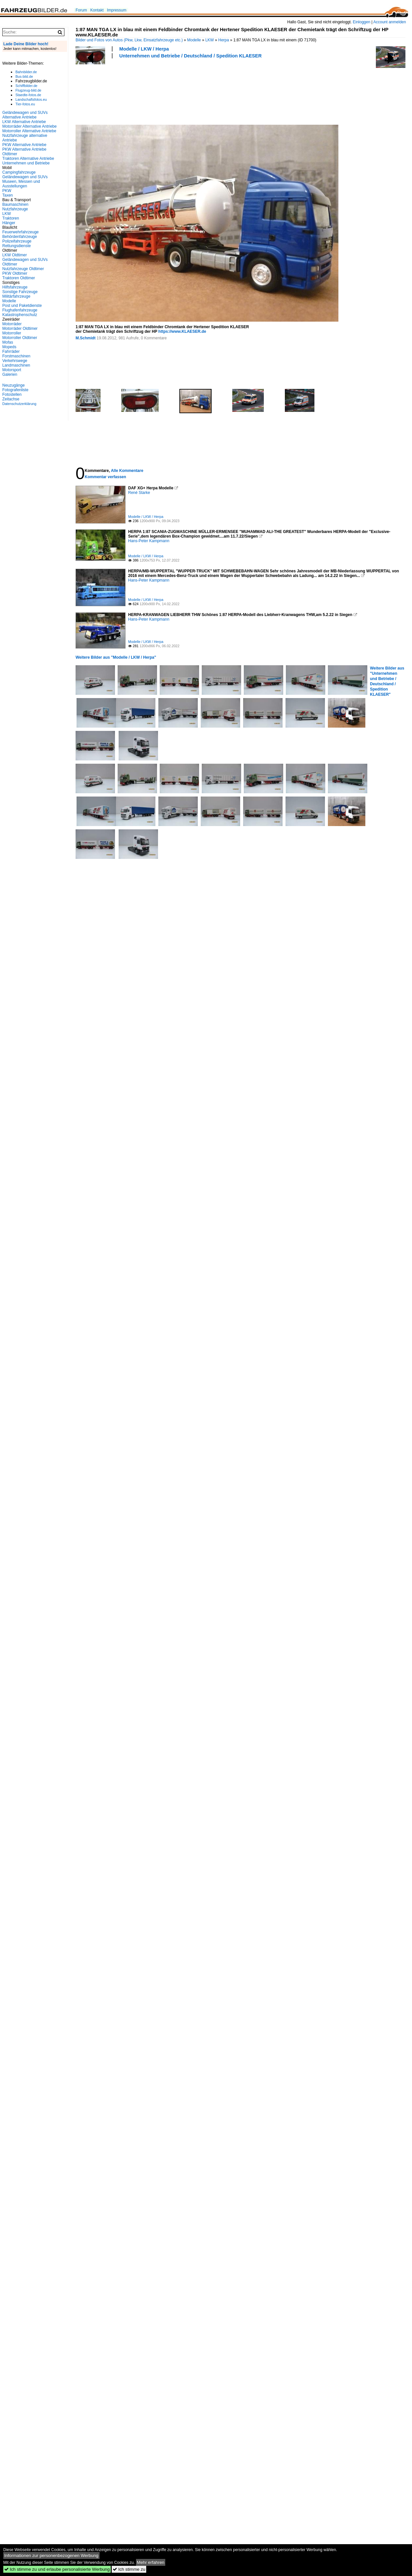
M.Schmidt (86, 338)
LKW (209, 40)
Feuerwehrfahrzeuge (20, 232)
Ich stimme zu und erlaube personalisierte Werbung (57, 2569)
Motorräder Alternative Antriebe (29, 126)
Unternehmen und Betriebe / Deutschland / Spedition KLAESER (190, 55)
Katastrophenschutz (19, 314)
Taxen (7, 195)
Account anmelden (389, 22)
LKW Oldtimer (14, 255)
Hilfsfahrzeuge (15, 287)
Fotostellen (12, 394)
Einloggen (361, 22)
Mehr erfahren (151, 2562)
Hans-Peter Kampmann (148, 541)
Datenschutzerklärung (19, 404)
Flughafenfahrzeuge (19, 310)
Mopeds (9, 347)
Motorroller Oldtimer (19, 337)
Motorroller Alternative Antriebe (29, 131)
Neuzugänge (13, 385)
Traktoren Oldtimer (18, 278)
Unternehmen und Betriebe (26, 163)
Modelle (194, 40)
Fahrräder (11, 351)
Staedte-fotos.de (28, 95)
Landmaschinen (16, 365)
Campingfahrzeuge (18, 172)
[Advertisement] (102, 90)
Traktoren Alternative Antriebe (28, 158)
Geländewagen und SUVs (25, 177)
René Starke (139, 492)
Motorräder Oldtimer (19, 328)
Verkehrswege (14, 360)
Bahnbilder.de (26, 72)
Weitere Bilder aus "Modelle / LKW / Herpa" (116, 657)
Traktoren (10, 218)
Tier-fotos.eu (25, 104)
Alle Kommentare (127, 470)
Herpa (223, 40)
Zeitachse (10, 399)
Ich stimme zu (129, 2569)
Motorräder (12, 324)
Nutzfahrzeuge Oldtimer (23, 268)
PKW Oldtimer (14, 273)
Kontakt (97, 10)
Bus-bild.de (24, 76)
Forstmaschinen (16, 356)
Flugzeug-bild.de (28, 90)
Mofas (7, 342)
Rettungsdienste (16, 246)
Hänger (8, 223)
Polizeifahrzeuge (17, 241)
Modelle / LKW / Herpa (144, 49)
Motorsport (11, 370)
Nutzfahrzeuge (15, 209)
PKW (6, 190)
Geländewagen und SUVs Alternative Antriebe (25, 114)
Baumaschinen (15, 204)
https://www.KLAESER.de (182, 331)
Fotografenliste (15, 390)
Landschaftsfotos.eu (31, 99)
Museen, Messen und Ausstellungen (21, 183)
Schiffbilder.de (26, 86)
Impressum (116, 10)
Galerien (9, 374)
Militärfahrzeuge (16, 296)
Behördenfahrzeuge (19, 236)
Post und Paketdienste (22, 305)
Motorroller (11, 333)
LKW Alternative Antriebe (24, 121)
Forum (81, 10)
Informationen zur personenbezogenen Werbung (51, 2555)
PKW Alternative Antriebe (24, 144)
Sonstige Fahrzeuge (19, 291)
